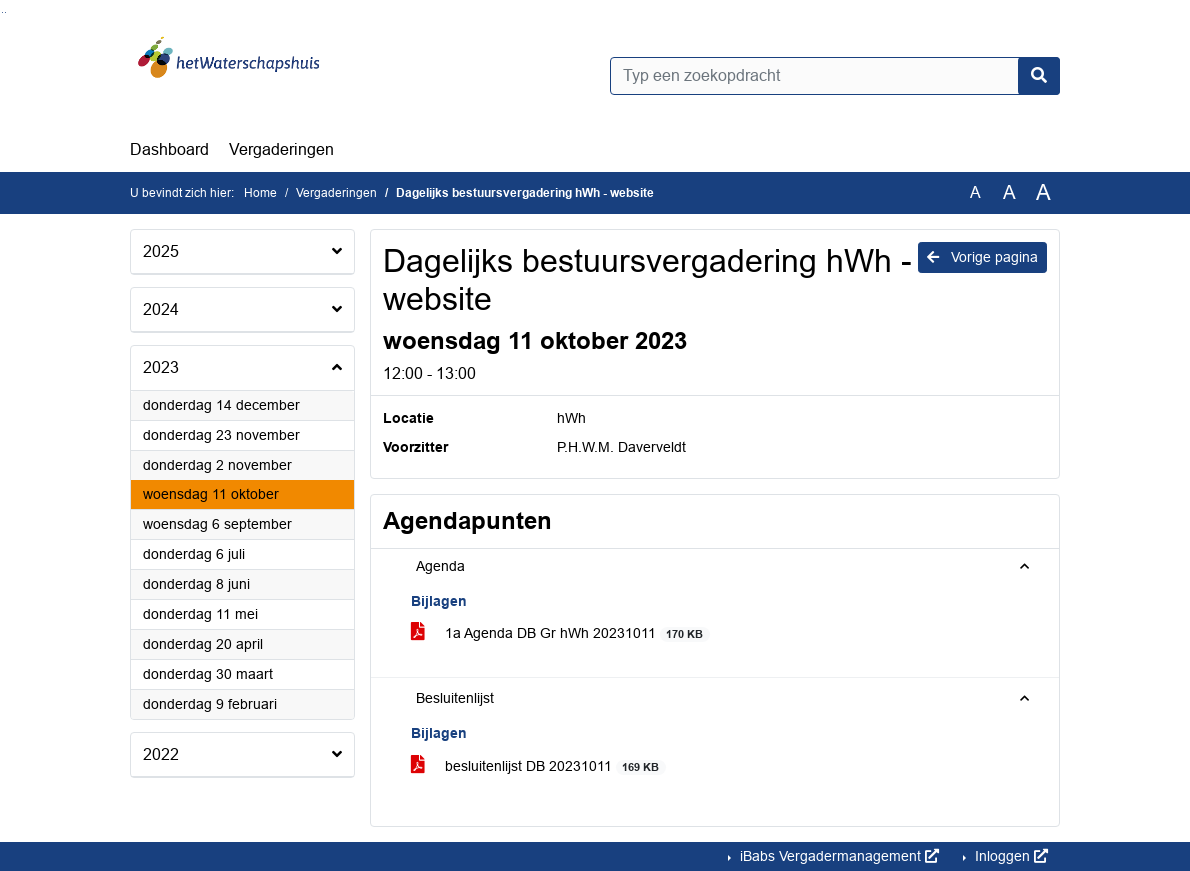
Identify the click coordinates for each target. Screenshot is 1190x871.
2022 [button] (161, 754)
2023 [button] (161, 367)
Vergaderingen (281, 149)
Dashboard (169, 149)
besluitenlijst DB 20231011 (538, 766)
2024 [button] (161, 309)
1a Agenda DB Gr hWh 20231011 (560, 633)
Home (260, 193)
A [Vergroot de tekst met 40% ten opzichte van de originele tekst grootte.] (1043, 193)
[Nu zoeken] (1039, 76)
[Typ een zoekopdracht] (835, 76)
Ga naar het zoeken (2, 12)
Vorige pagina (982, 257)
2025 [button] (161, 251)
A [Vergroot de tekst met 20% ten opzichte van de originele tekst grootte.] (1009, 192)
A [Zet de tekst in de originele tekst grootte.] (975, 192)
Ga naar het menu (5, 12)
